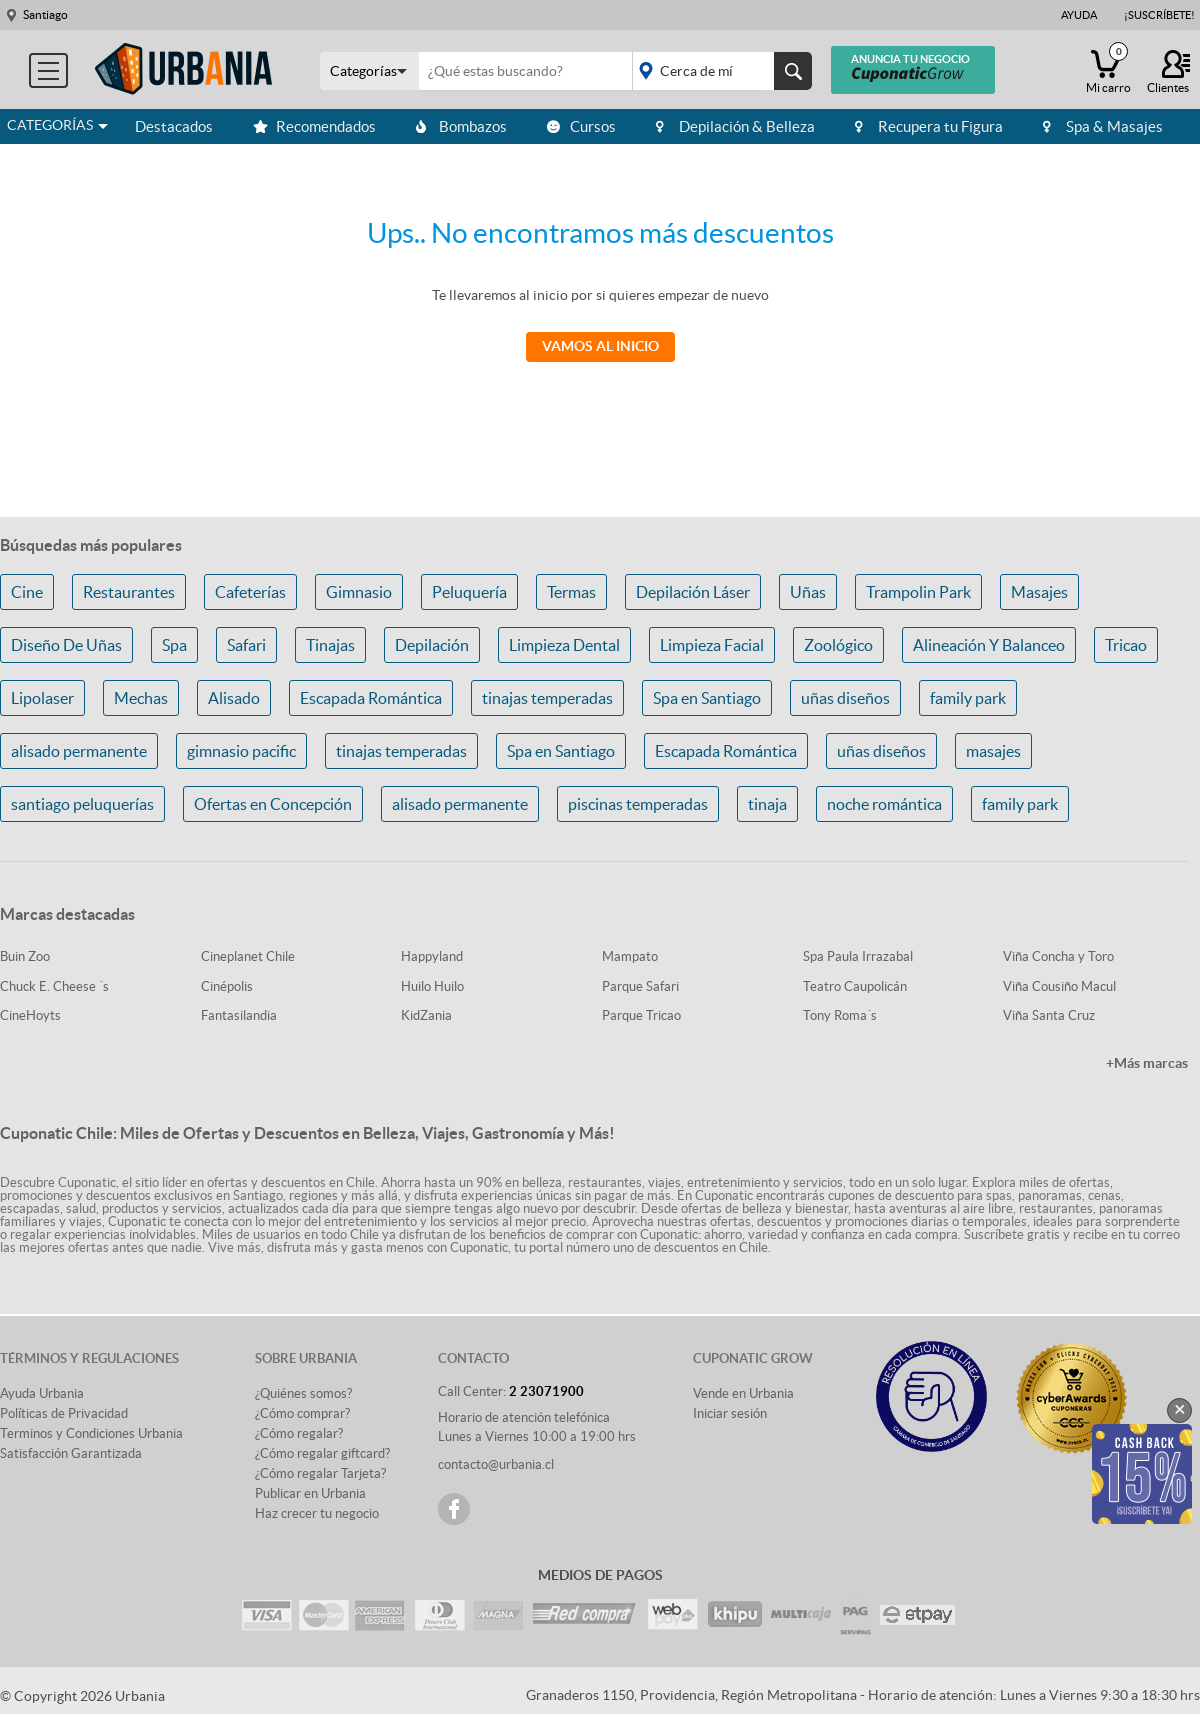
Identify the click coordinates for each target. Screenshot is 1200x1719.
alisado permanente (79, 751)
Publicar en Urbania (310, 1493)
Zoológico (838, 645)
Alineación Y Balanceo (989, 645)
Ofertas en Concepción (273, 804)
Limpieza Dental (564, 645)
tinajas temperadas (547, 698)
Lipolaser (42, 698)
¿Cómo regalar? (299, 1433)
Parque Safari (640, 986)
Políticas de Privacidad (64, 1413)
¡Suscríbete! (1159, 15)
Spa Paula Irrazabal (858, 956)
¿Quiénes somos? (303, 1393)
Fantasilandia (239, 1015)
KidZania (426, 1015)
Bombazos (461, 126)
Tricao (1126, 645)
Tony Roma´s (840, 1015)
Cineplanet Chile (248, 956)
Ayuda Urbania (42, 1393)
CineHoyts (30, 1015)
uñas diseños (845, 698)
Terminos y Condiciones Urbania (91, 1433)
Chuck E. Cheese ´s (54, 986)
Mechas (141, 698)
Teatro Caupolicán (855, 986)
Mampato (630, 956)
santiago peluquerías (82, 804)
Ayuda (1079, 15)
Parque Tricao (641, 1015)
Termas (571, 592)
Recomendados (314, 126)
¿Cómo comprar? (302, 1413)
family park (968, 698)
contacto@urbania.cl (496, 1464)
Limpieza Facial (712, 645)
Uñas (808, 592)
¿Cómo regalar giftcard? (322, 1453)
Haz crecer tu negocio (317, 1513)
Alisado (234, 698)
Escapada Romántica (371, 698)
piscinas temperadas (638, 804)
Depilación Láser (693, 592)
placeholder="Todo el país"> (718, 71)
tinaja (767, 804)
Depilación (432, 645)
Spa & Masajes (1103, 126)
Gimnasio (359, 592)
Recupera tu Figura (929, 126)
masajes (993, 751)
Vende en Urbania (743, 1393)
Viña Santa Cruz (1049, 1015)
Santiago (45, 14)
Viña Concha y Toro (1058, 956)
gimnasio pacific (241, 751)
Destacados (174, 126)
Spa (174, 645)
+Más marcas (1147, 1063)
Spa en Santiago (707, 698)
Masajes (1039, 592)
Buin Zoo (25, 956)
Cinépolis (227, 986)
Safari (246, 645)
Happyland (432, 956)
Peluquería (469, 592)
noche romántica (884, 804)
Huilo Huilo (432, 986)
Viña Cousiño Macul (1059, 986)
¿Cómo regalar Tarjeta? (320, 1473)
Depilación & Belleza (735, 126)
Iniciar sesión (730, 1413)
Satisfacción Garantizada (71, 1453)
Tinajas (330, 645)
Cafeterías (250, 592)
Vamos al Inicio (600, 346)
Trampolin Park (918, 592)
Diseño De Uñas (66, 645)
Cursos (581, 126)
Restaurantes (129, 592)
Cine (27, 592)
